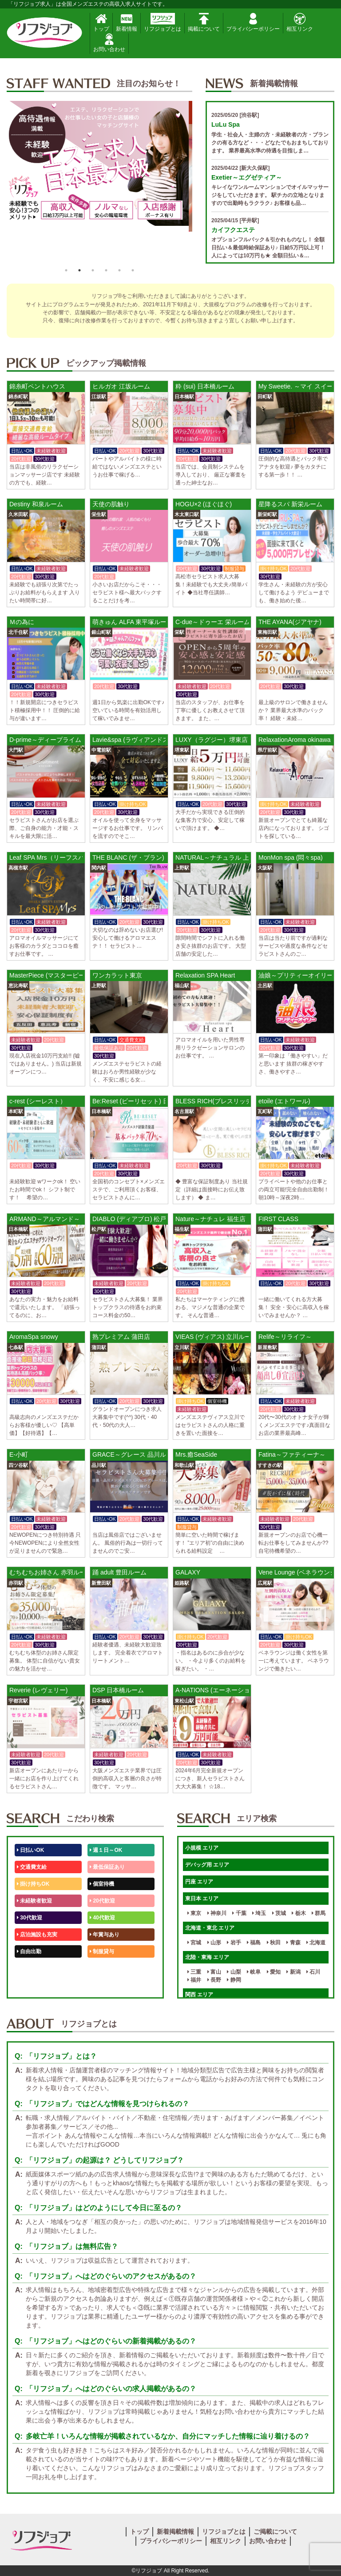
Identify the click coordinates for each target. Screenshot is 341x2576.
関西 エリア (199, 1994)
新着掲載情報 (175, 2531)
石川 (313, 1972)
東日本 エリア (201, 1898)
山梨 (234, 1972)
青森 (293, 1942)
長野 (214, 1980)
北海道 (315, 1942)
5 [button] (119, 270)
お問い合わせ (109, 42)
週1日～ (101, 1985)
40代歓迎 (102, 1918)
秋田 (274, 1942)
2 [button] (79, 270)
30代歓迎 (29, 1918)
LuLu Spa (225, 124)
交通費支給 (32, 1867)
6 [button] (132, 270)
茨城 (279, 1913)
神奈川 (216, 1913)
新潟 (293, 1972)
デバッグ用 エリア (207, 1865)
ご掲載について (275, 2531)
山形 (214, 1942)
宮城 (194, 1942)
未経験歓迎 (104, 1968)
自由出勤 (29, 1951)
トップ (101, 22)
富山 (214, 1972)
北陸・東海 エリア (207, 1957)
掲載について (204, 22)
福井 (194, 1980)
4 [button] (106, 270)
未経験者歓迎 (34, 1901)
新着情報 (126, 22)
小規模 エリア (201, 1848)
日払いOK (30, 1850)
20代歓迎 (102, 1901)
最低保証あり (107, 1867)
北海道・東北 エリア (209, 1928)
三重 (194, 1972)
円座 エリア (199, 1882)
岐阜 (254, 1972)
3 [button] (92, 270)
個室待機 (102, 1884)
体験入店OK (33, 1985)
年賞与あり (104, 1934)
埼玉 (259, 1913)
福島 (254, 1942)
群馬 (318, 1913)
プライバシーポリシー (253, 22)
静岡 (234, 1980)
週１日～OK (106, 1850)
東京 (194, 1913)
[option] (99, 182)
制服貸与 (102, 1951)
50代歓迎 (29, 1968)
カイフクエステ (233, 229)
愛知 (274, 1972)
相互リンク (299, 22)
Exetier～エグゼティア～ (246, 177)
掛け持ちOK (33, 1884)
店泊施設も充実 (37, 1934)
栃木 (298, 1913)
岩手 (234, 1942)
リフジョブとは (162, 22)
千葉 (239, 1913)
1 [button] (66, 270)
